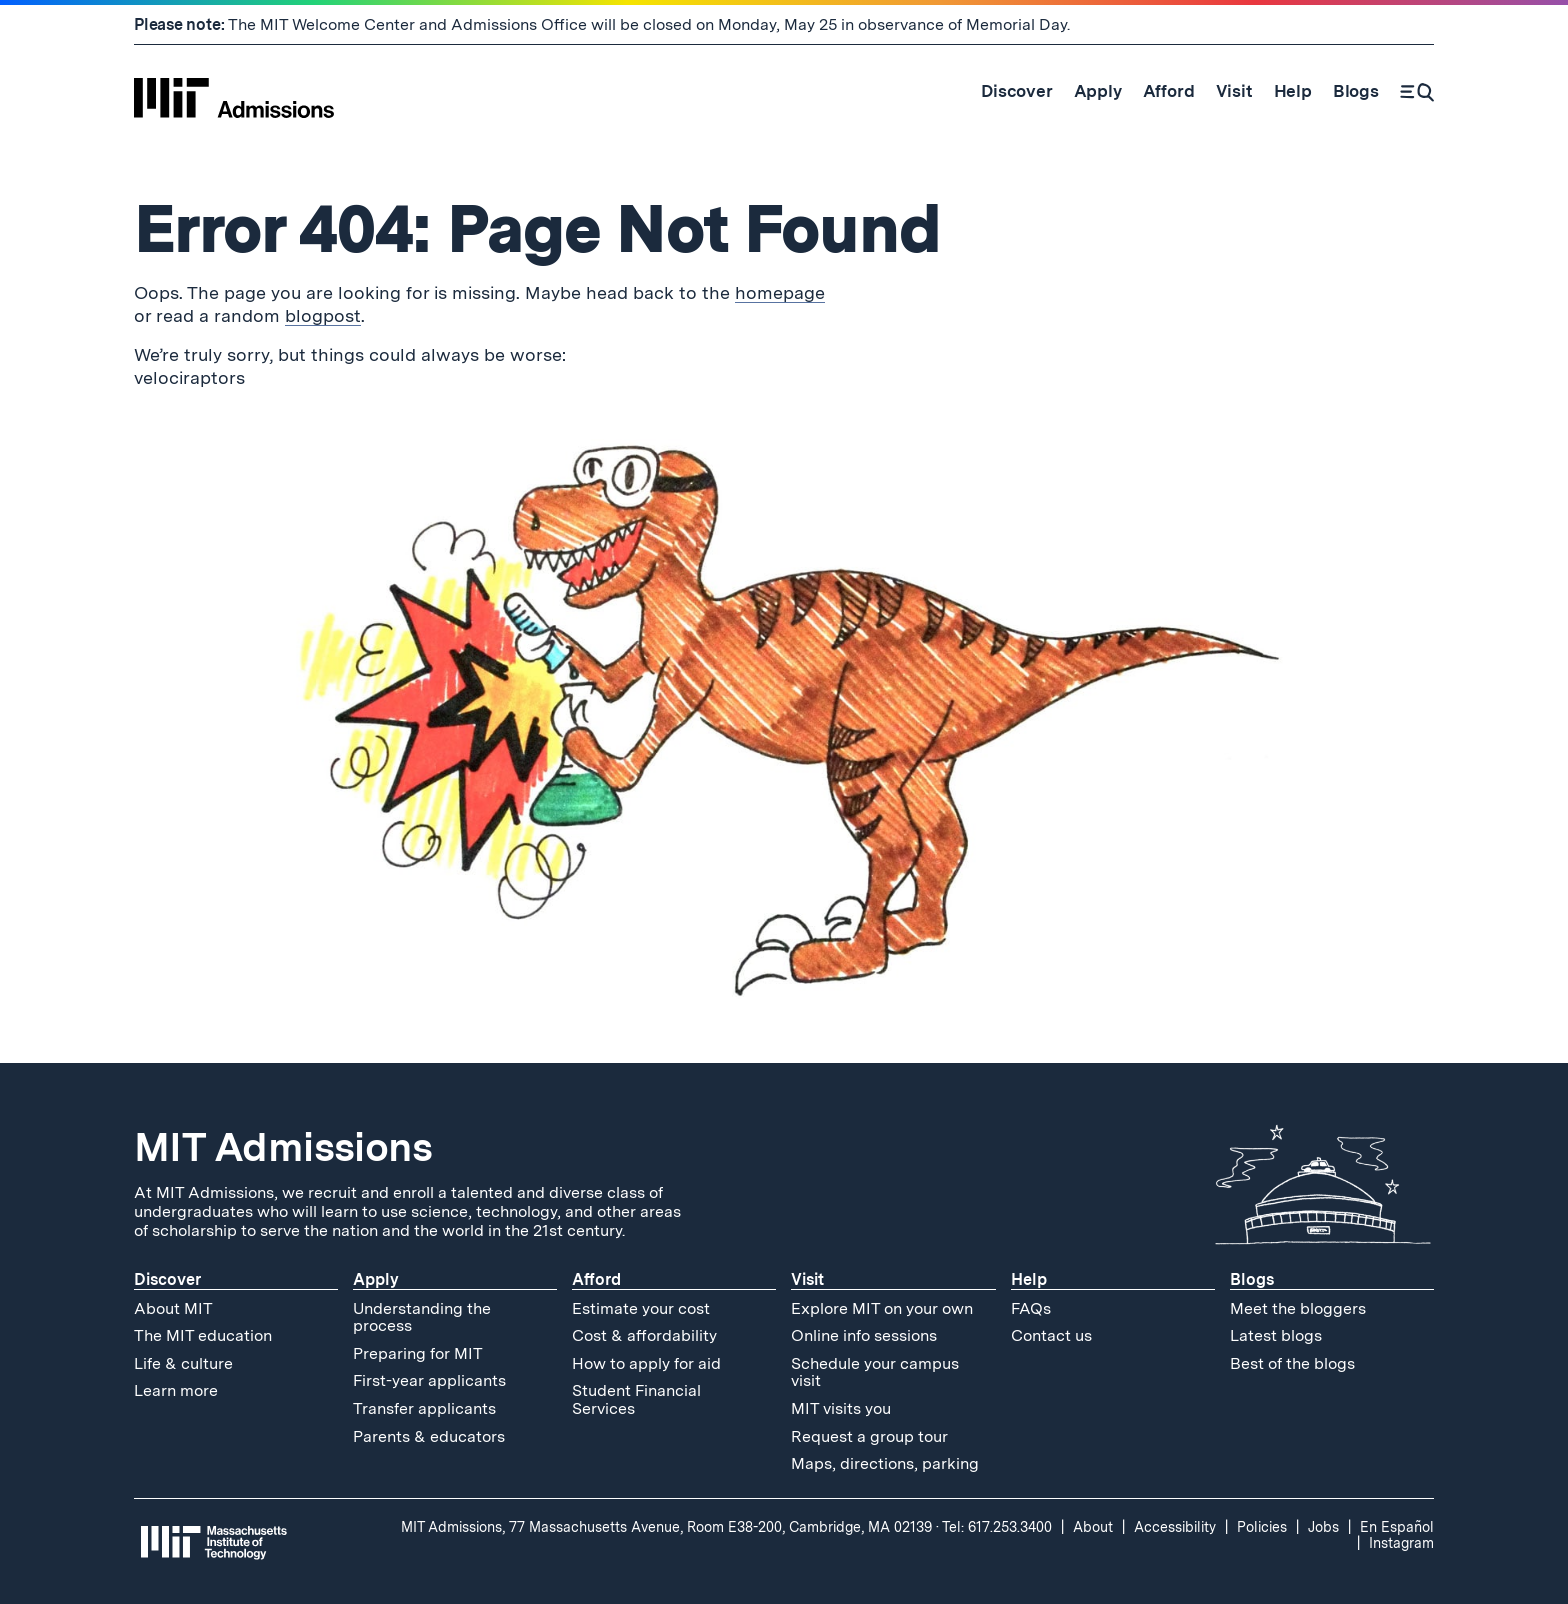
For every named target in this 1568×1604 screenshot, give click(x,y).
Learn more (176, 1390)
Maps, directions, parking (885, 1463)
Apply (376, 1279)
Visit (807, 1279)
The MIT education (203, 1335)
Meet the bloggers (1298, 1308)
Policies (1262, 1527)
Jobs (1323, 1527)
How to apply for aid (646, 1363)
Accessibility (1175, 1527)
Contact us (1051, 1335)
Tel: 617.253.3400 (997, 1527)
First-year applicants (429, 1380)
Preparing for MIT (418, 1353)
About (1093, 1527)
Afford (596, 1279)
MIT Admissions (283, 1147)
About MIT (173, 1308)
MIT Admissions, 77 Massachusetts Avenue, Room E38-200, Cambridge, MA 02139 (666, 1527)
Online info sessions (864, 1335)
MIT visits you (841, 1408)
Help (1029, 1279)
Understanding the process (422, 1317)
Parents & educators (429, 1436)
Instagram (1401, 1543)
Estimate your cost (641, 1308)
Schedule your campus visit (875, 1372)
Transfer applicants (424, 1408)
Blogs (1252, 1279)
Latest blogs (1276, 1335)
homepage (780, 292)
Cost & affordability (644, 1335)
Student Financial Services (636, 1399)
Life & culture (183, 1363)
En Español (1397, 1527)
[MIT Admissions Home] (234, 91)
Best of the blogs (1292, 1363)
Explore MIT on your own (882, 1308)
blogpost (323, 315)
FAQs (1031, 1308)
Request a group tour (869, 1436)
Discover (167, 1279)
